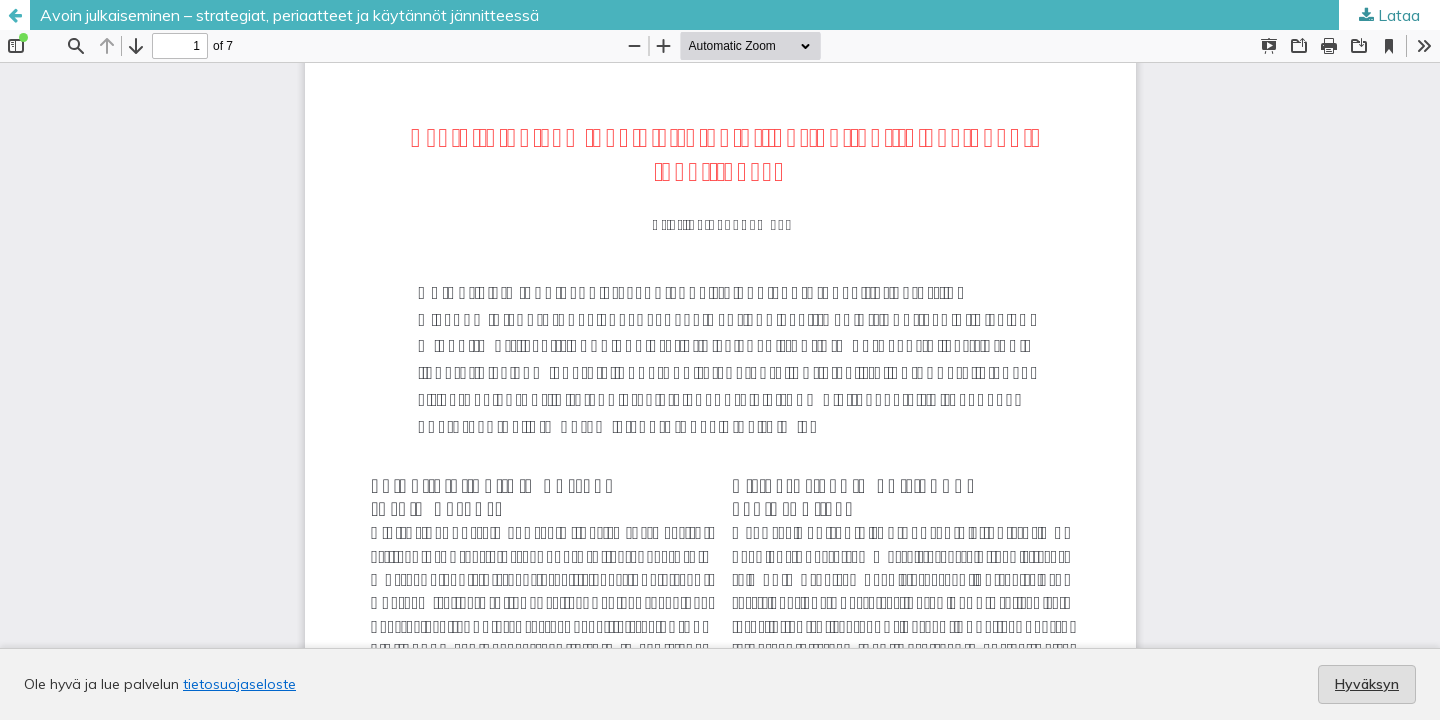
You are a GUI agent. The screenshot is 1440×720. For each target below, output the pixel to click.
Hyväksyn (1367, 684)
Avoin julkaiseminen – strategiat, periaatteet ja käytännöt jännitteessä (289, 15)
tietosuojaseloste (239, 684)
